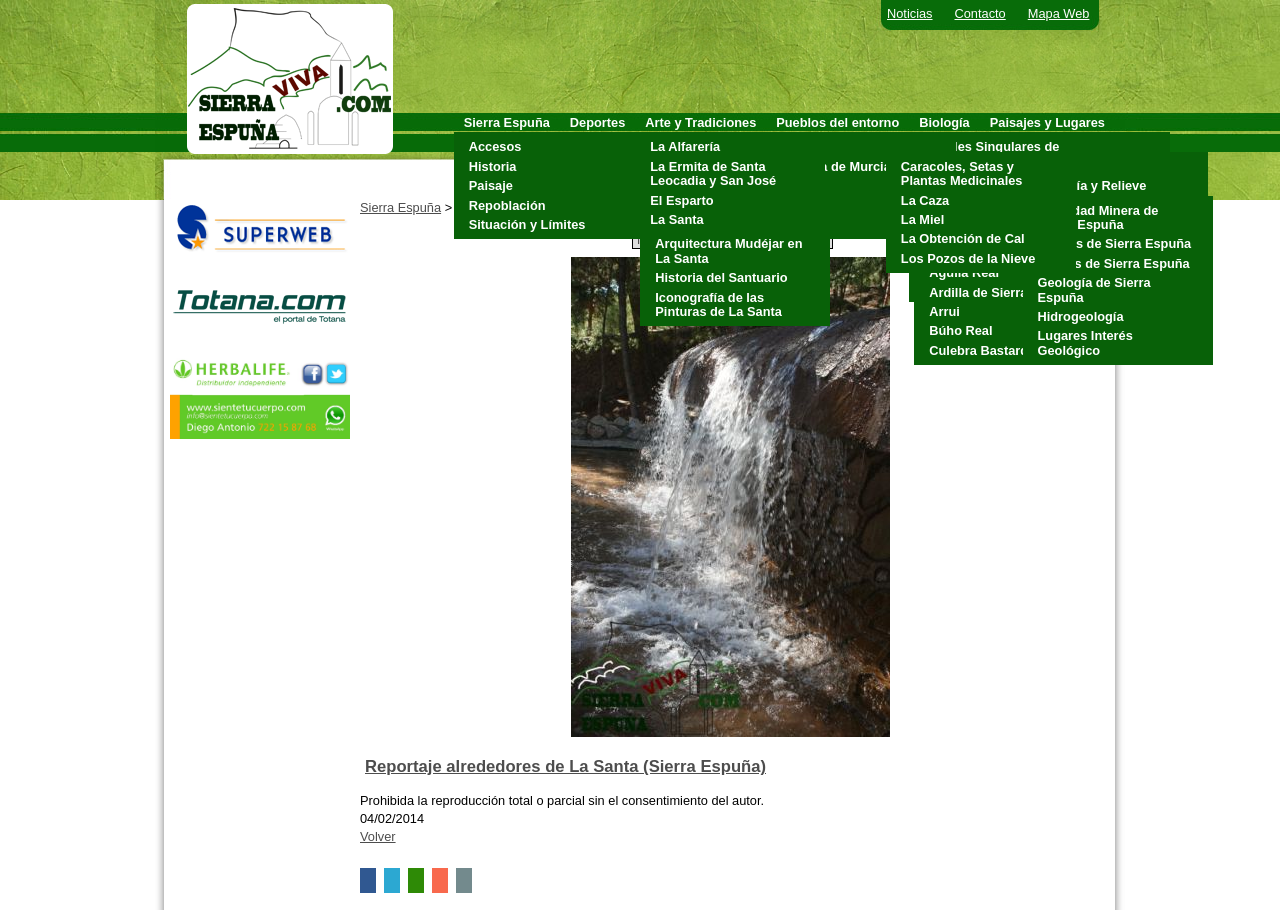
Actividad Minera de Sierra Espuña (1098, 217)
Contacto (980, 13)
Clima (1050, 166)
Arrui (944, 311)
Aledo (799, 146)
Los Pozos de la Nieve (968, 258)
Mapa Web (1059, 13)
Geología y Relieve (1090, 185)
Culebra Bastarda (982, 350)
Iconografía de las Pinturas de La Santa (718, 304)
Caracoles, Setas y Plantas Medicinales (962, 173)
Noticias (910, 13)
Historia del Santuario (721, 277)
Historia (493, 166)
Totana (801, 224)
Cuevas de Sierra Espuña (1115, 243)
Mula (795, 185)
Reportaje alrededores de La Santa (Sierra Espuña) (565, 766)
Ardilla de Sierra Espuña (1003, 292)
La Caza (925, 200)
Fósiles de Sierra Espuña (1114, 263)
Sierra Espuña (400, 207)
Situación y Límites (527, 224)
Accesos (495, 146)
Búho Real (960, 330)
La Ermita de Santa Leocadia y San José (713, 173)
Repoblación (507, 205)
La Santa (676, 219)
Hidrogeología (1081, 316)
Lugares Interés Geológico (1085, 342)
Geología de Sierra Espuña (1094, 289)
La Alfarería (685, 146)
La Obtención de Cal (963, 238)
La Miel (922, 219)
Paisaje (491, 185)
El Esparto (681, 200)
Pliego (800, 205)
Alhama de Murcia (836, 166)
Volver (378, 836)
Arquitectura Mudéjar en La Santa (728, 250)
